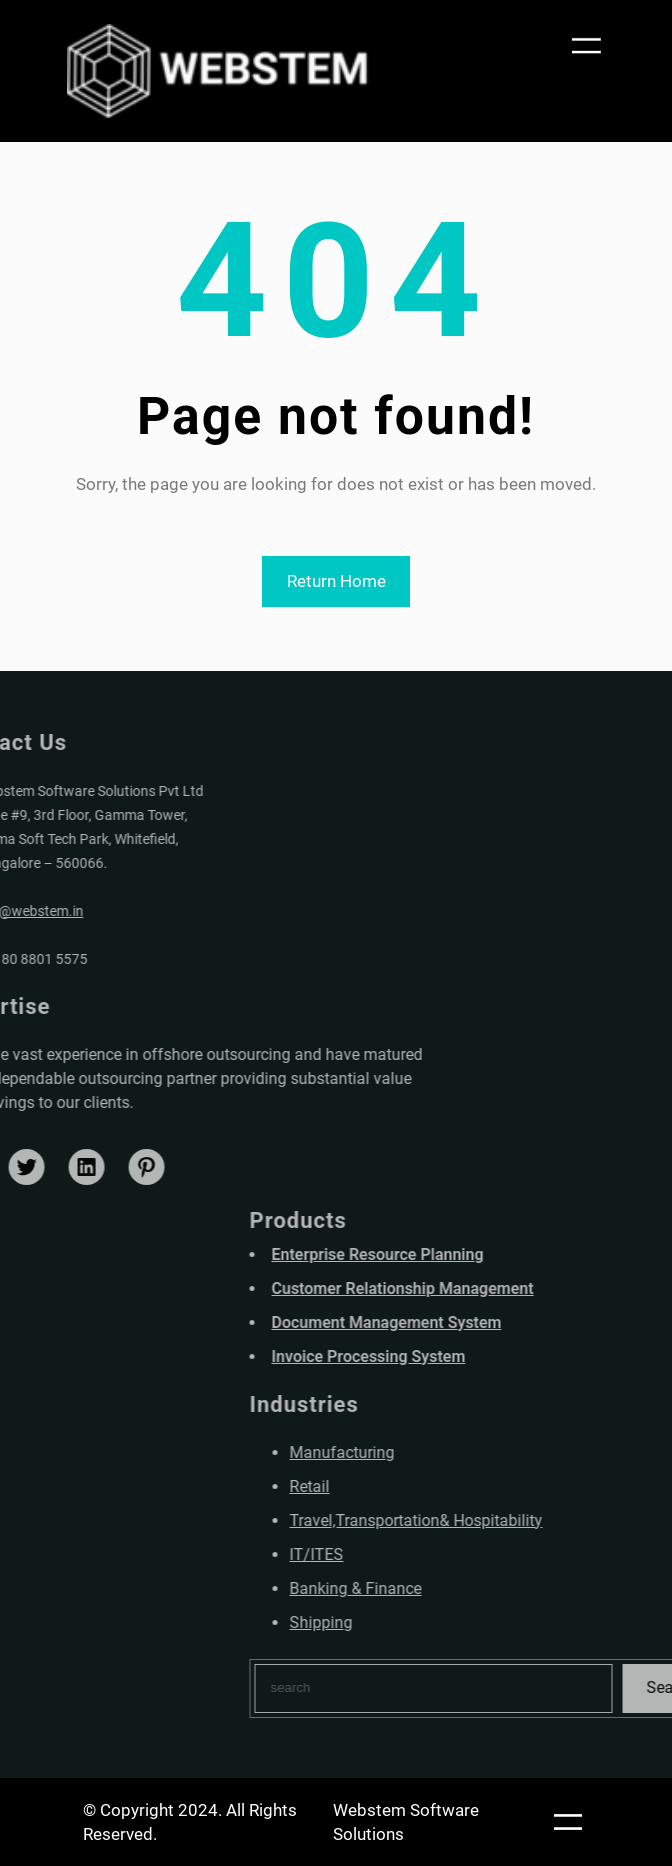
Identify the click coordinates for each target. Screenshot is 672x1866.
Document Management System (499, 1322)
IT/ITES (429, 1554)
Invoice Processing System (481, 1356)
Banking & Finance (468, 1588)
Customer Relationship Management (515, 1288)
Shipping (433, 1622)
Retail (422, 1486)
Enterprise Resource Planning (490, 1254)
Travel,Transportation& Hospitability (528, 1520)
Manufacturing (454, 1452)
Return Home (336, 581)
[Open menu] (584, 45)
